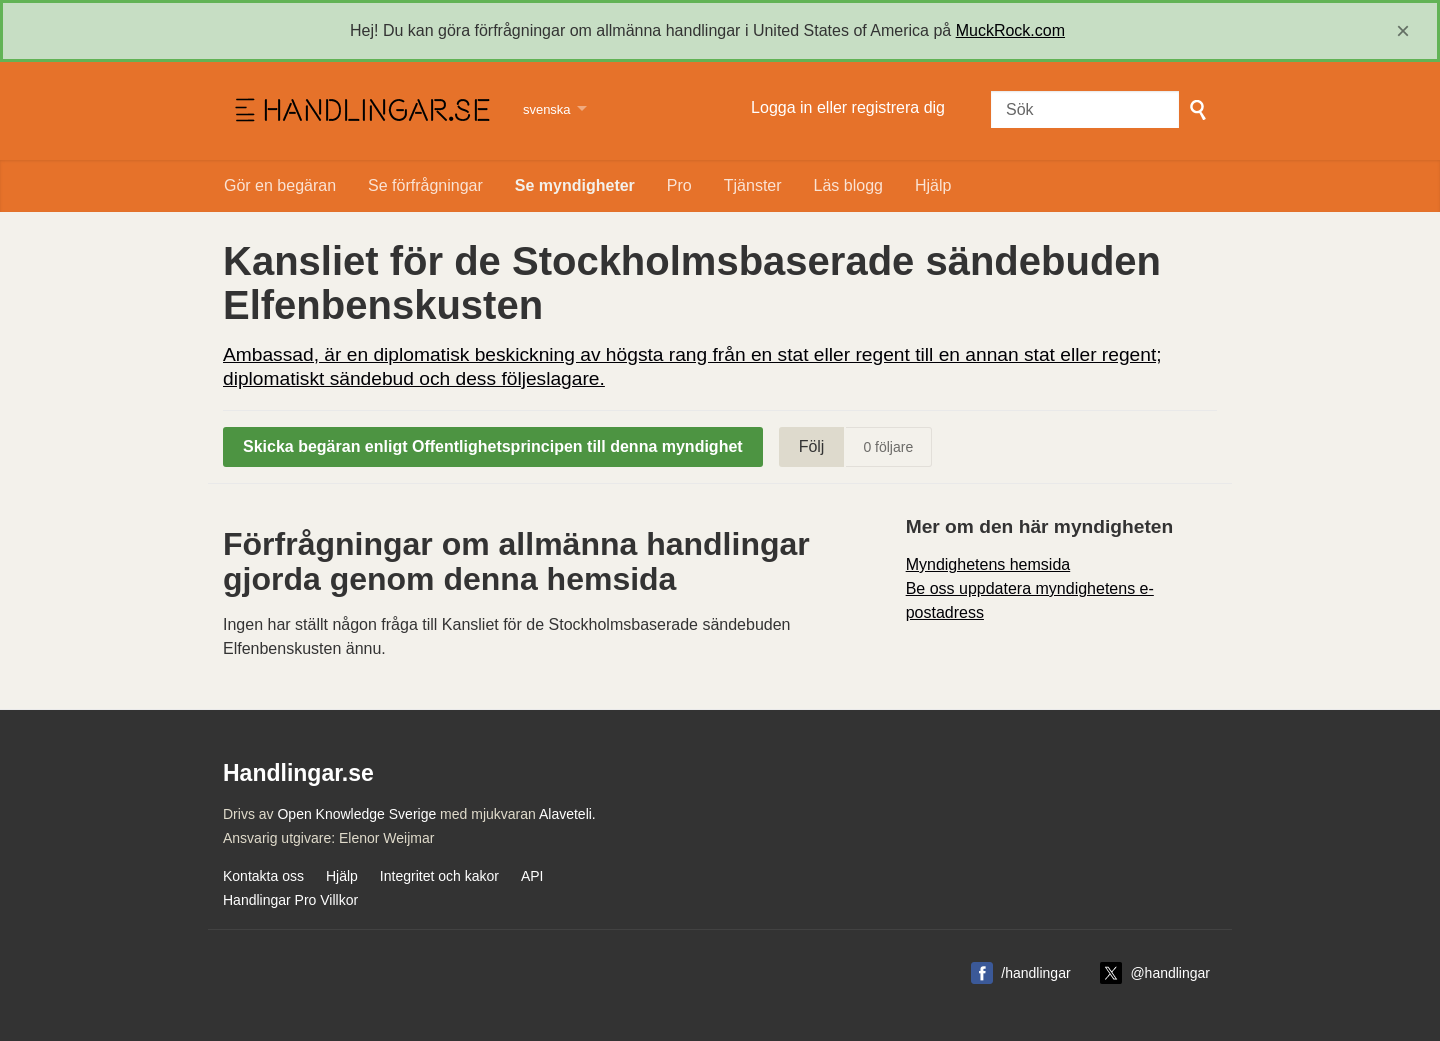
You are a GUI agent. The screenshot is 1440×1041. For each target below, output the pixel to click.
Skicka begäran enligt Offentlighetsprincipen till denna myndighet (493, 446)
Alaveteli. (567, 814)
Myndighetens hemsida (988, 564)
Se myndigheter (575, 185)
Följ (812, 446)
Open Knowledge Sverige (356, 814)
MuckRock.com (1010, 30)
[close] (1403, 31)
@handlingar (1170, 973)
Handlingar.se (360, 111)
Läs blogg (848, 185)
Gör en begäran (280, 185)
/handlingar (1035, 973)
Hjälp (933, 185)
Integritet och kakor (439, 876)
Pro (679, 185)
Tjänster (753, 185)
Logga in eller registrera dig (848, 107)
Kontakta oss (263, 876)
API (532, 876)
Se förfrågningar (425, 185)
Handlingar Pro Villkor (290, 900)
